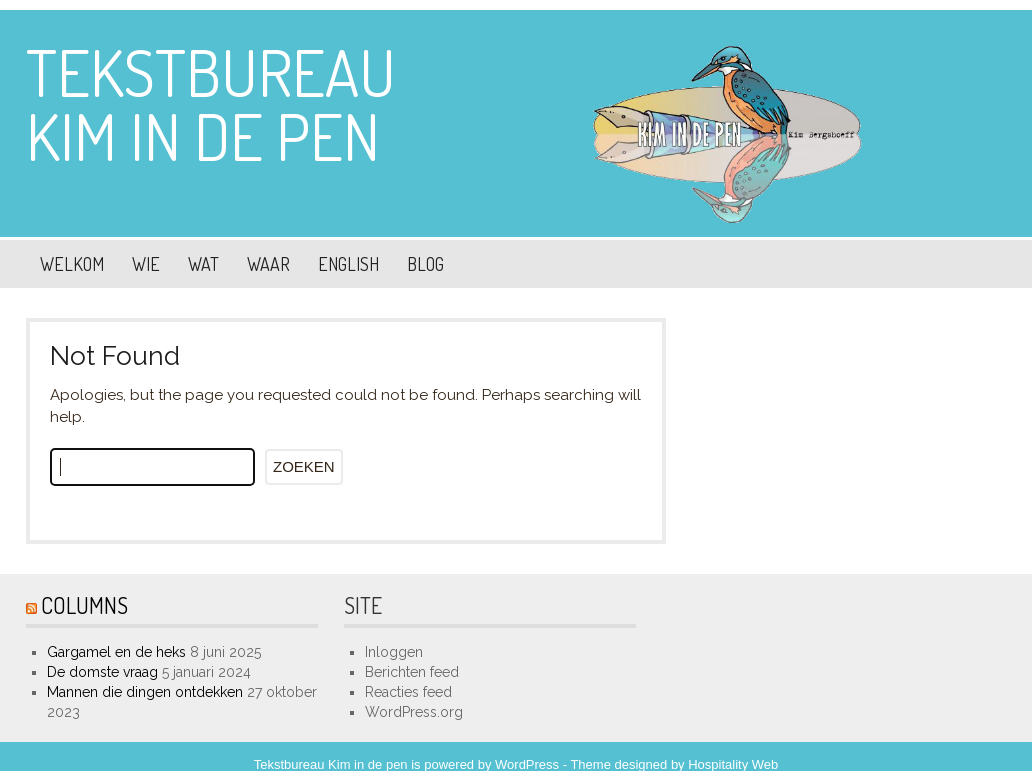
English (348, 264)
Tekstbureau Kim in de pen (211, 103)
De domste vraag (102, 672)
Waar (268, 264)
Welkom (72, 264)
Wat (203, 264)
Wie (146, 264)
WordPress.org (414, 712)
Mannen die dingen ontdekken (145, 692)
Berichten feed (412, 672)
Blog (425, 264)
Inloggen (394, 652)
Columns (84, 605)
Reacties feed (408, 692)
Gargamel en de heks (116, 652)
